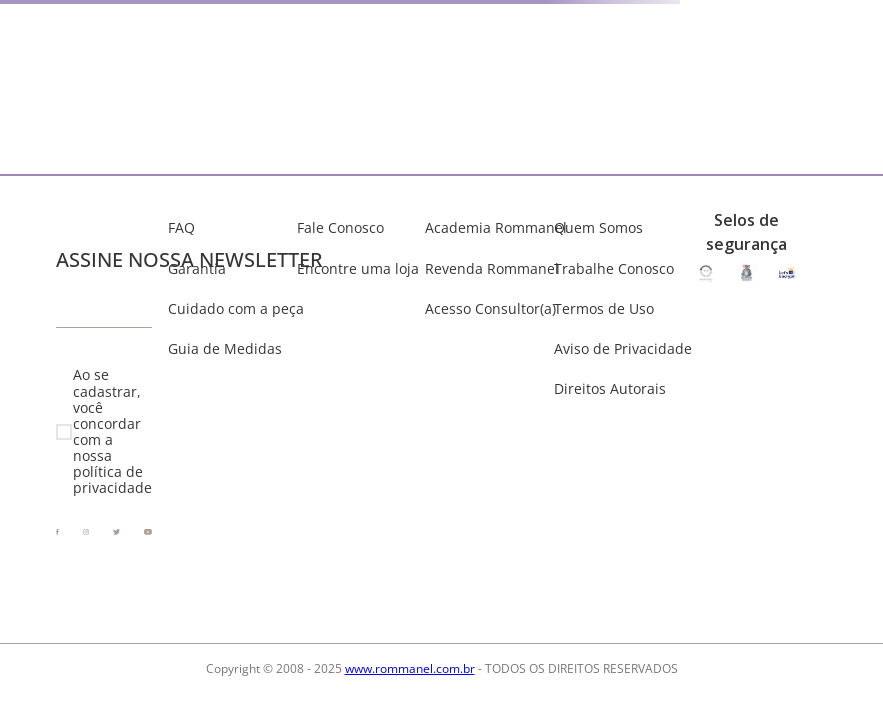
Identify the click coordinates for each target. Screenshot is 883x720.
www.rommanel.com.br (410, 668)
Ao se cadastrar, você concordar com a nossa (112, 431)
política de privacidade (112, 479)
